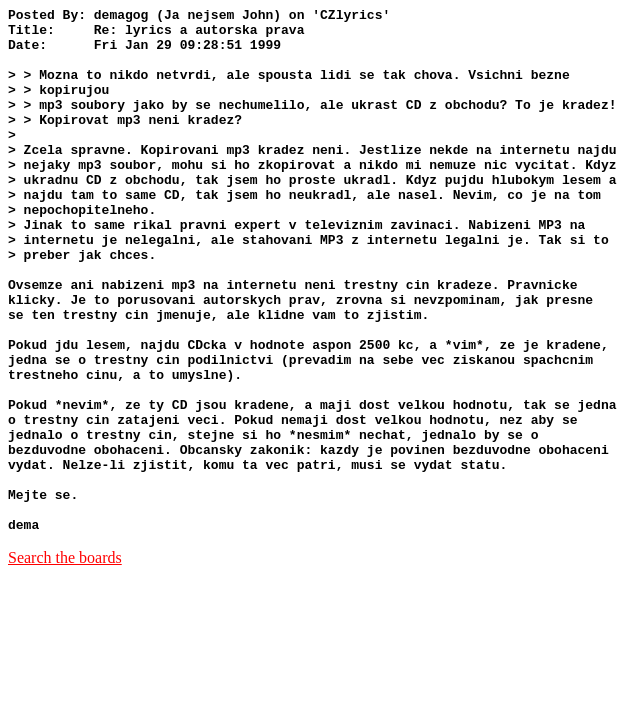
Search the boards (65, 662)
